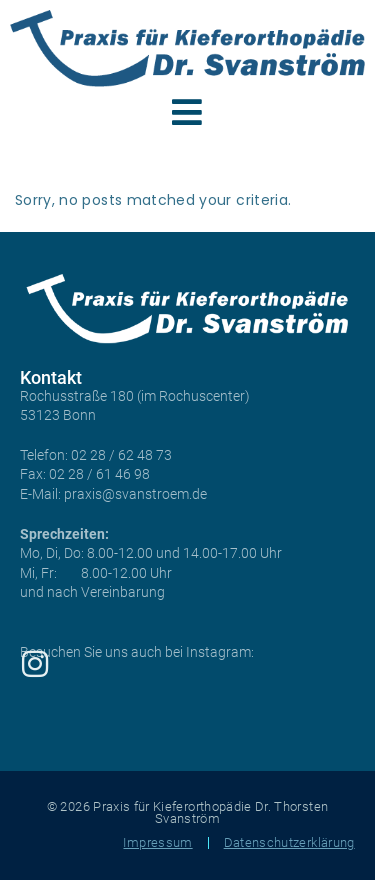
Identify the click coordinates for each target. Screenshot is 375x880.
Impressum (157, 842)
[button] (187, 112)
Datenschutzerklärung (289, 842)
